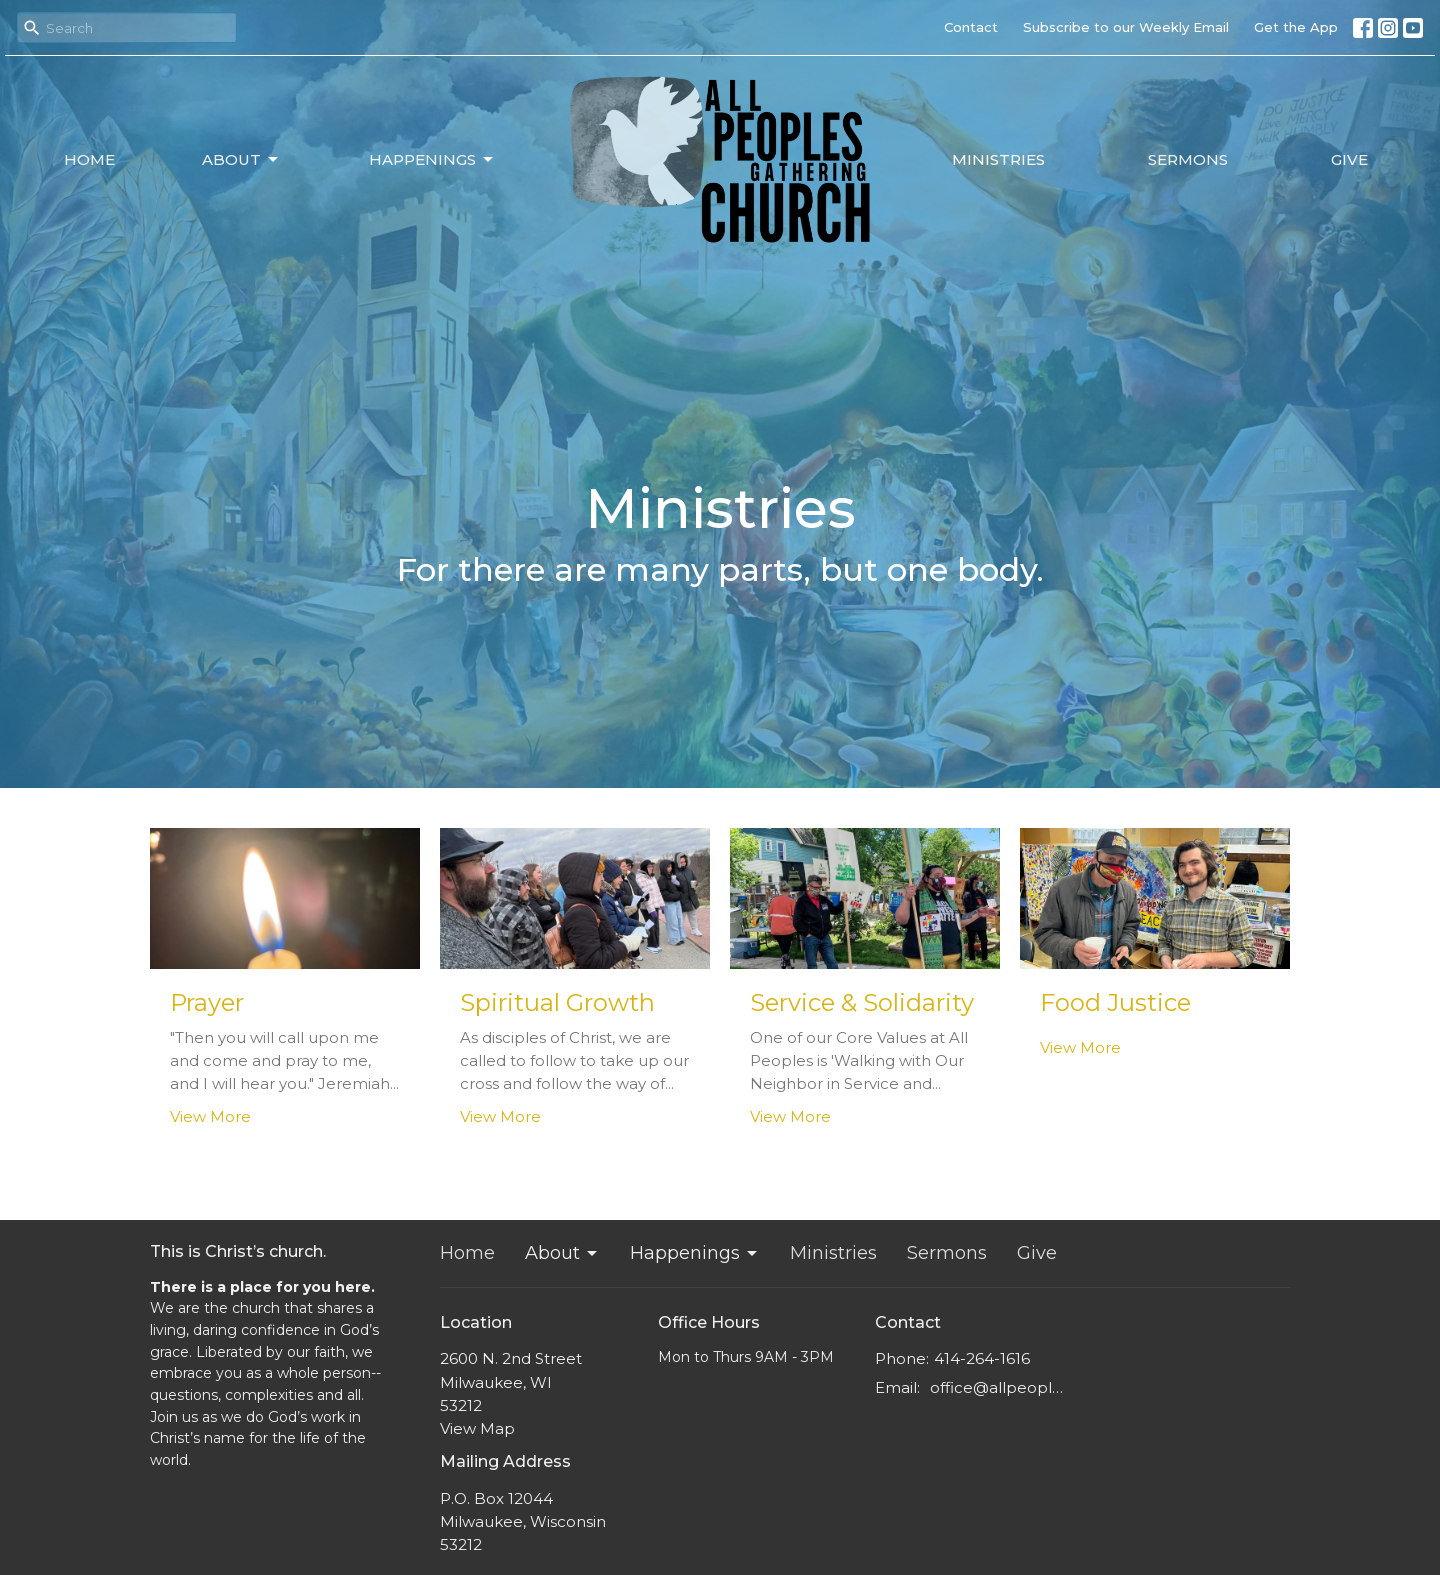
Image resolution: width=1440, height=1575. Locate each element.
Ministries (998, 159)
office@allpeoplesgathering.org (1001, 1387)
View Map (477, 1428)
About (241, 160)
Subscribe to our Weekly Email (1126, 27)
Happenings (432, 160)
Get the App (1296, 27)
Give (1349, 159)
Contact (971, 27)
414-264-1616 (982, 1358)
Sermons (1188, 159)
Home (89, 159)
